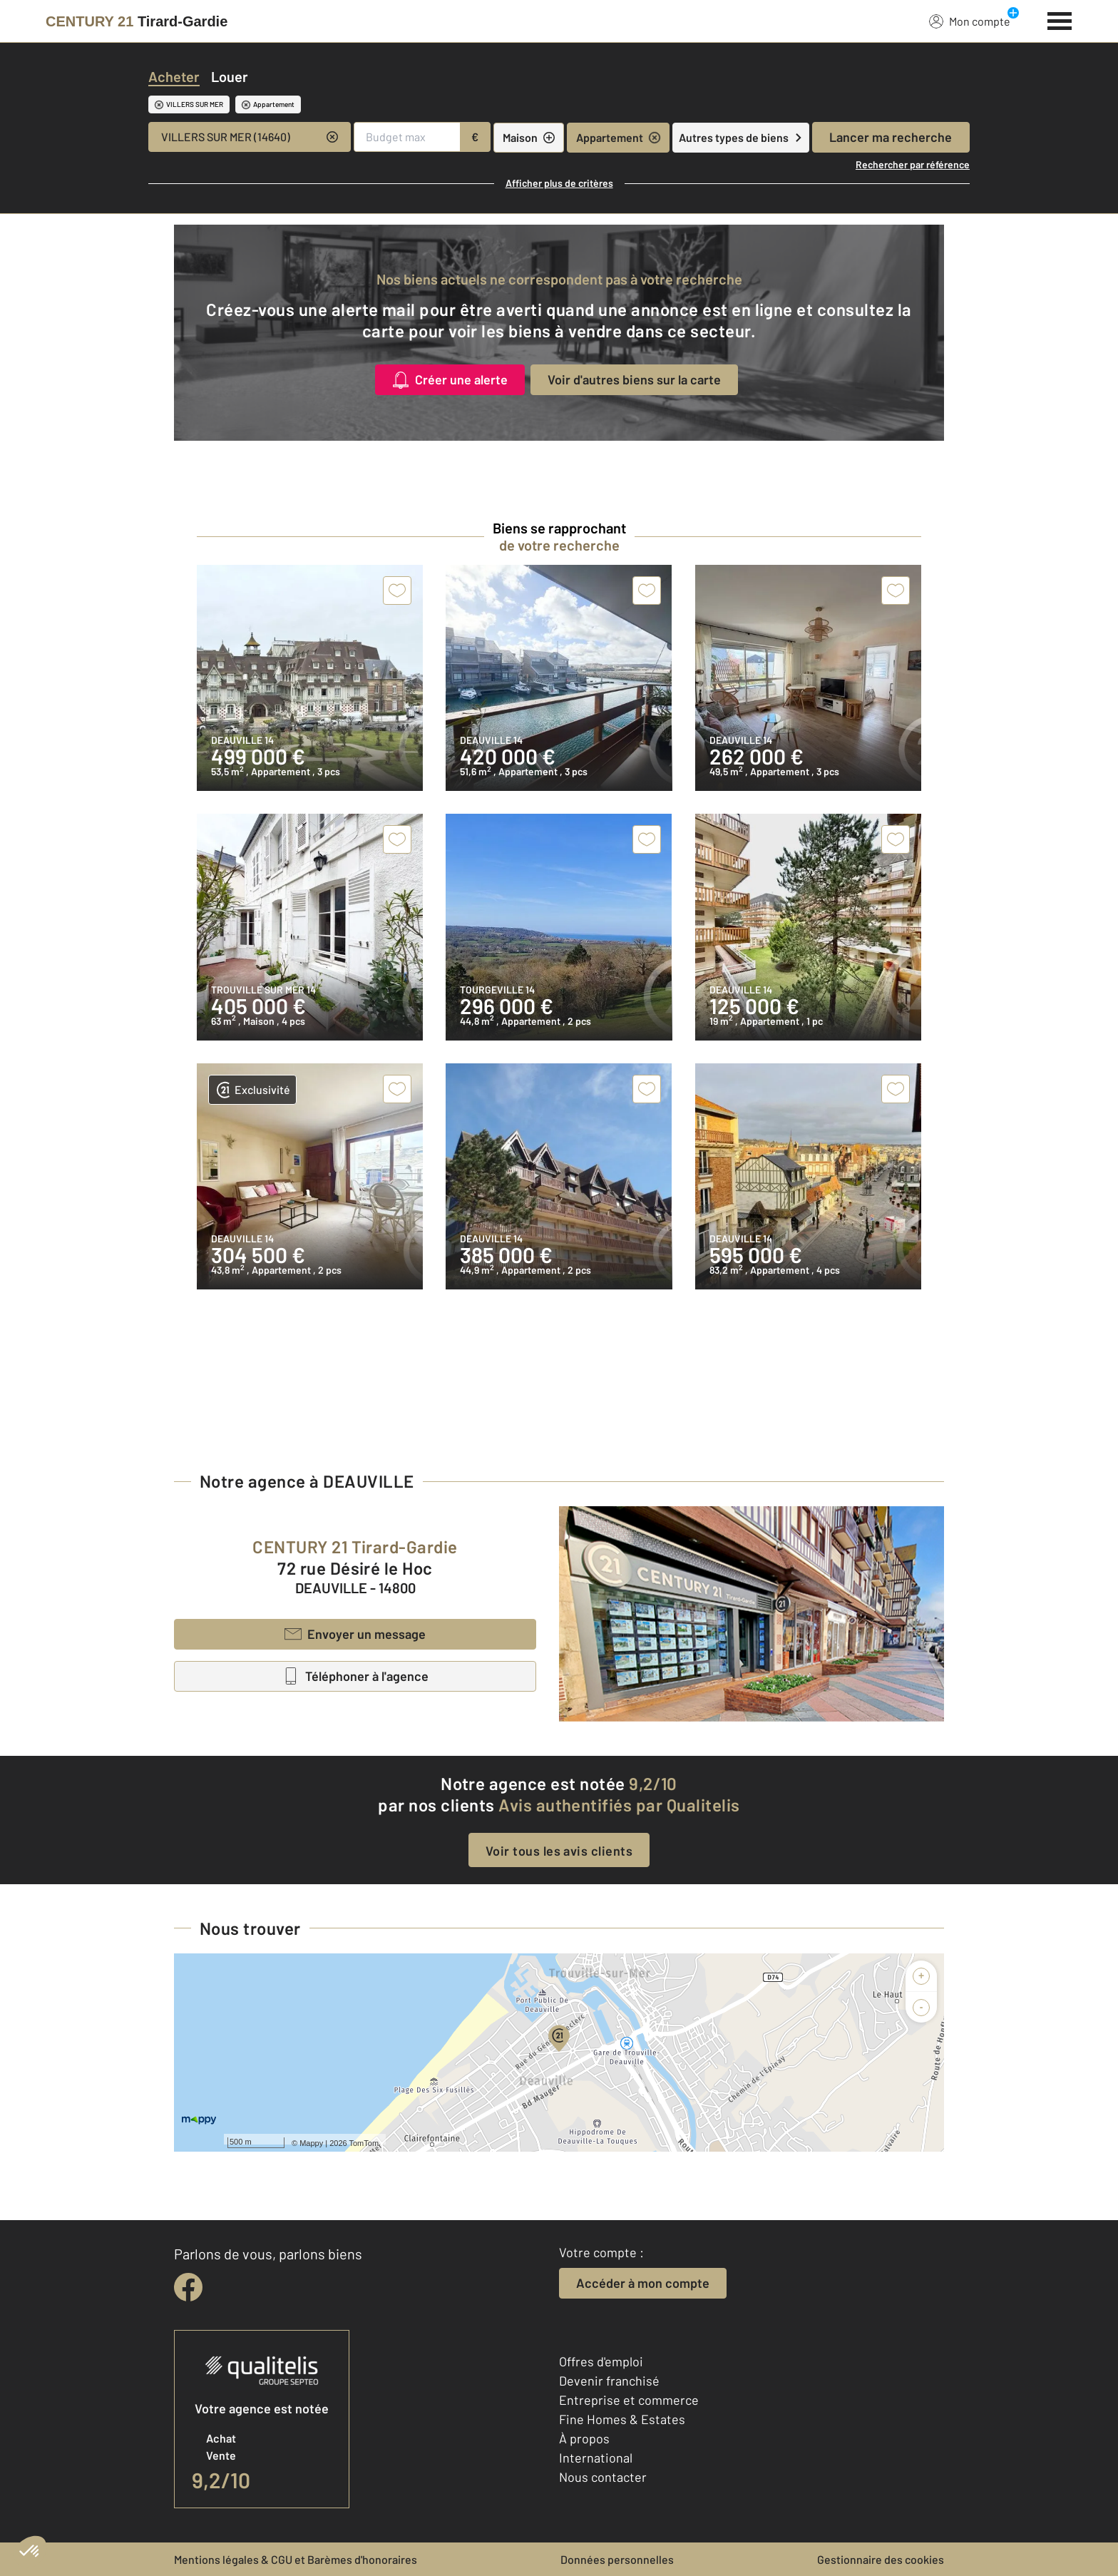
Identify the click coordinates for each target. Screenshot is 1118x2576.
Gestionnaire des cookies (880, 2559)
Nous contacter (603, 2477)
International (595, 2457)
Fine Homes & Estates (622, 2419)
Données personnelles (617, 2559)
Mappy (311, 2143)
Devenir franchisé (609, 2380)
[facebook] (188, 2287)
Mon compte (969, 21)
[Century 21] (136, 21)
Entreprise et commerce (629, 2400)
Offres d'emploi (601, 2361)
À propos (584, 2438)
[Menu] (1059, 19)
